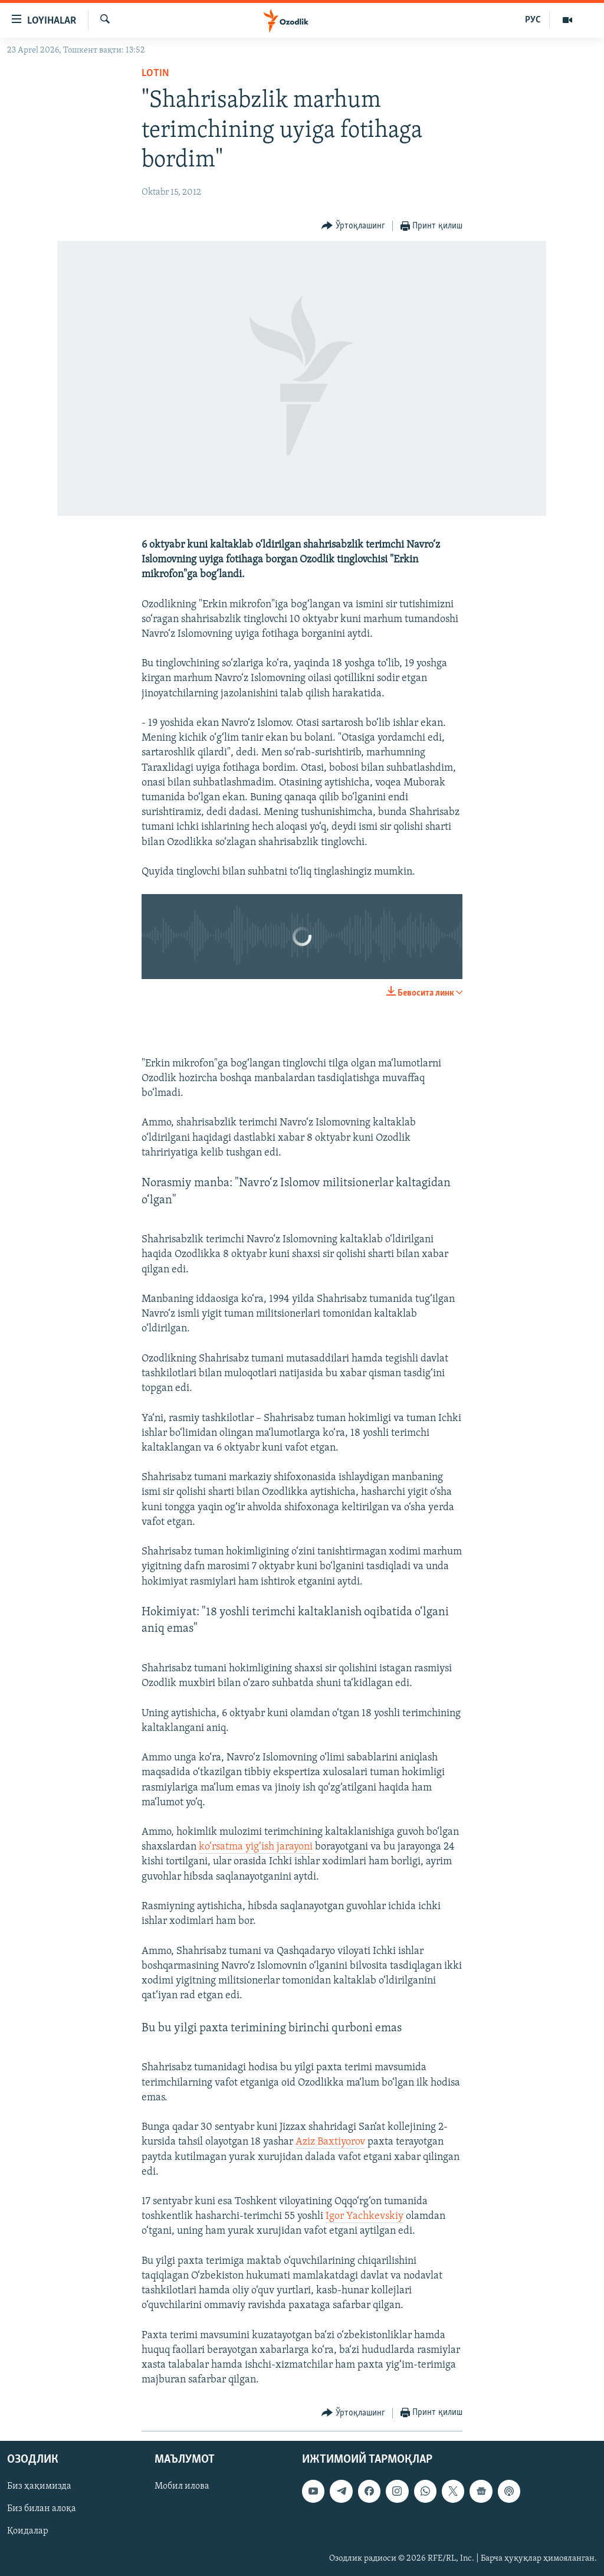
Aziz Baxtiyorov (330, 2142)
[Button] (353, 226)
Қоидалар (27, 2531)
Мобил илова (182, 2486)
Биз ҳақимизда (39, 2486)
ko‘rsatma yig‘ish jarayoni (256, 1846)
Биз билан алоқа (41, 2508)
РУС (533, 20)
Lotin (155, 73)
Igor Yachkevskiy (364, 2216)
